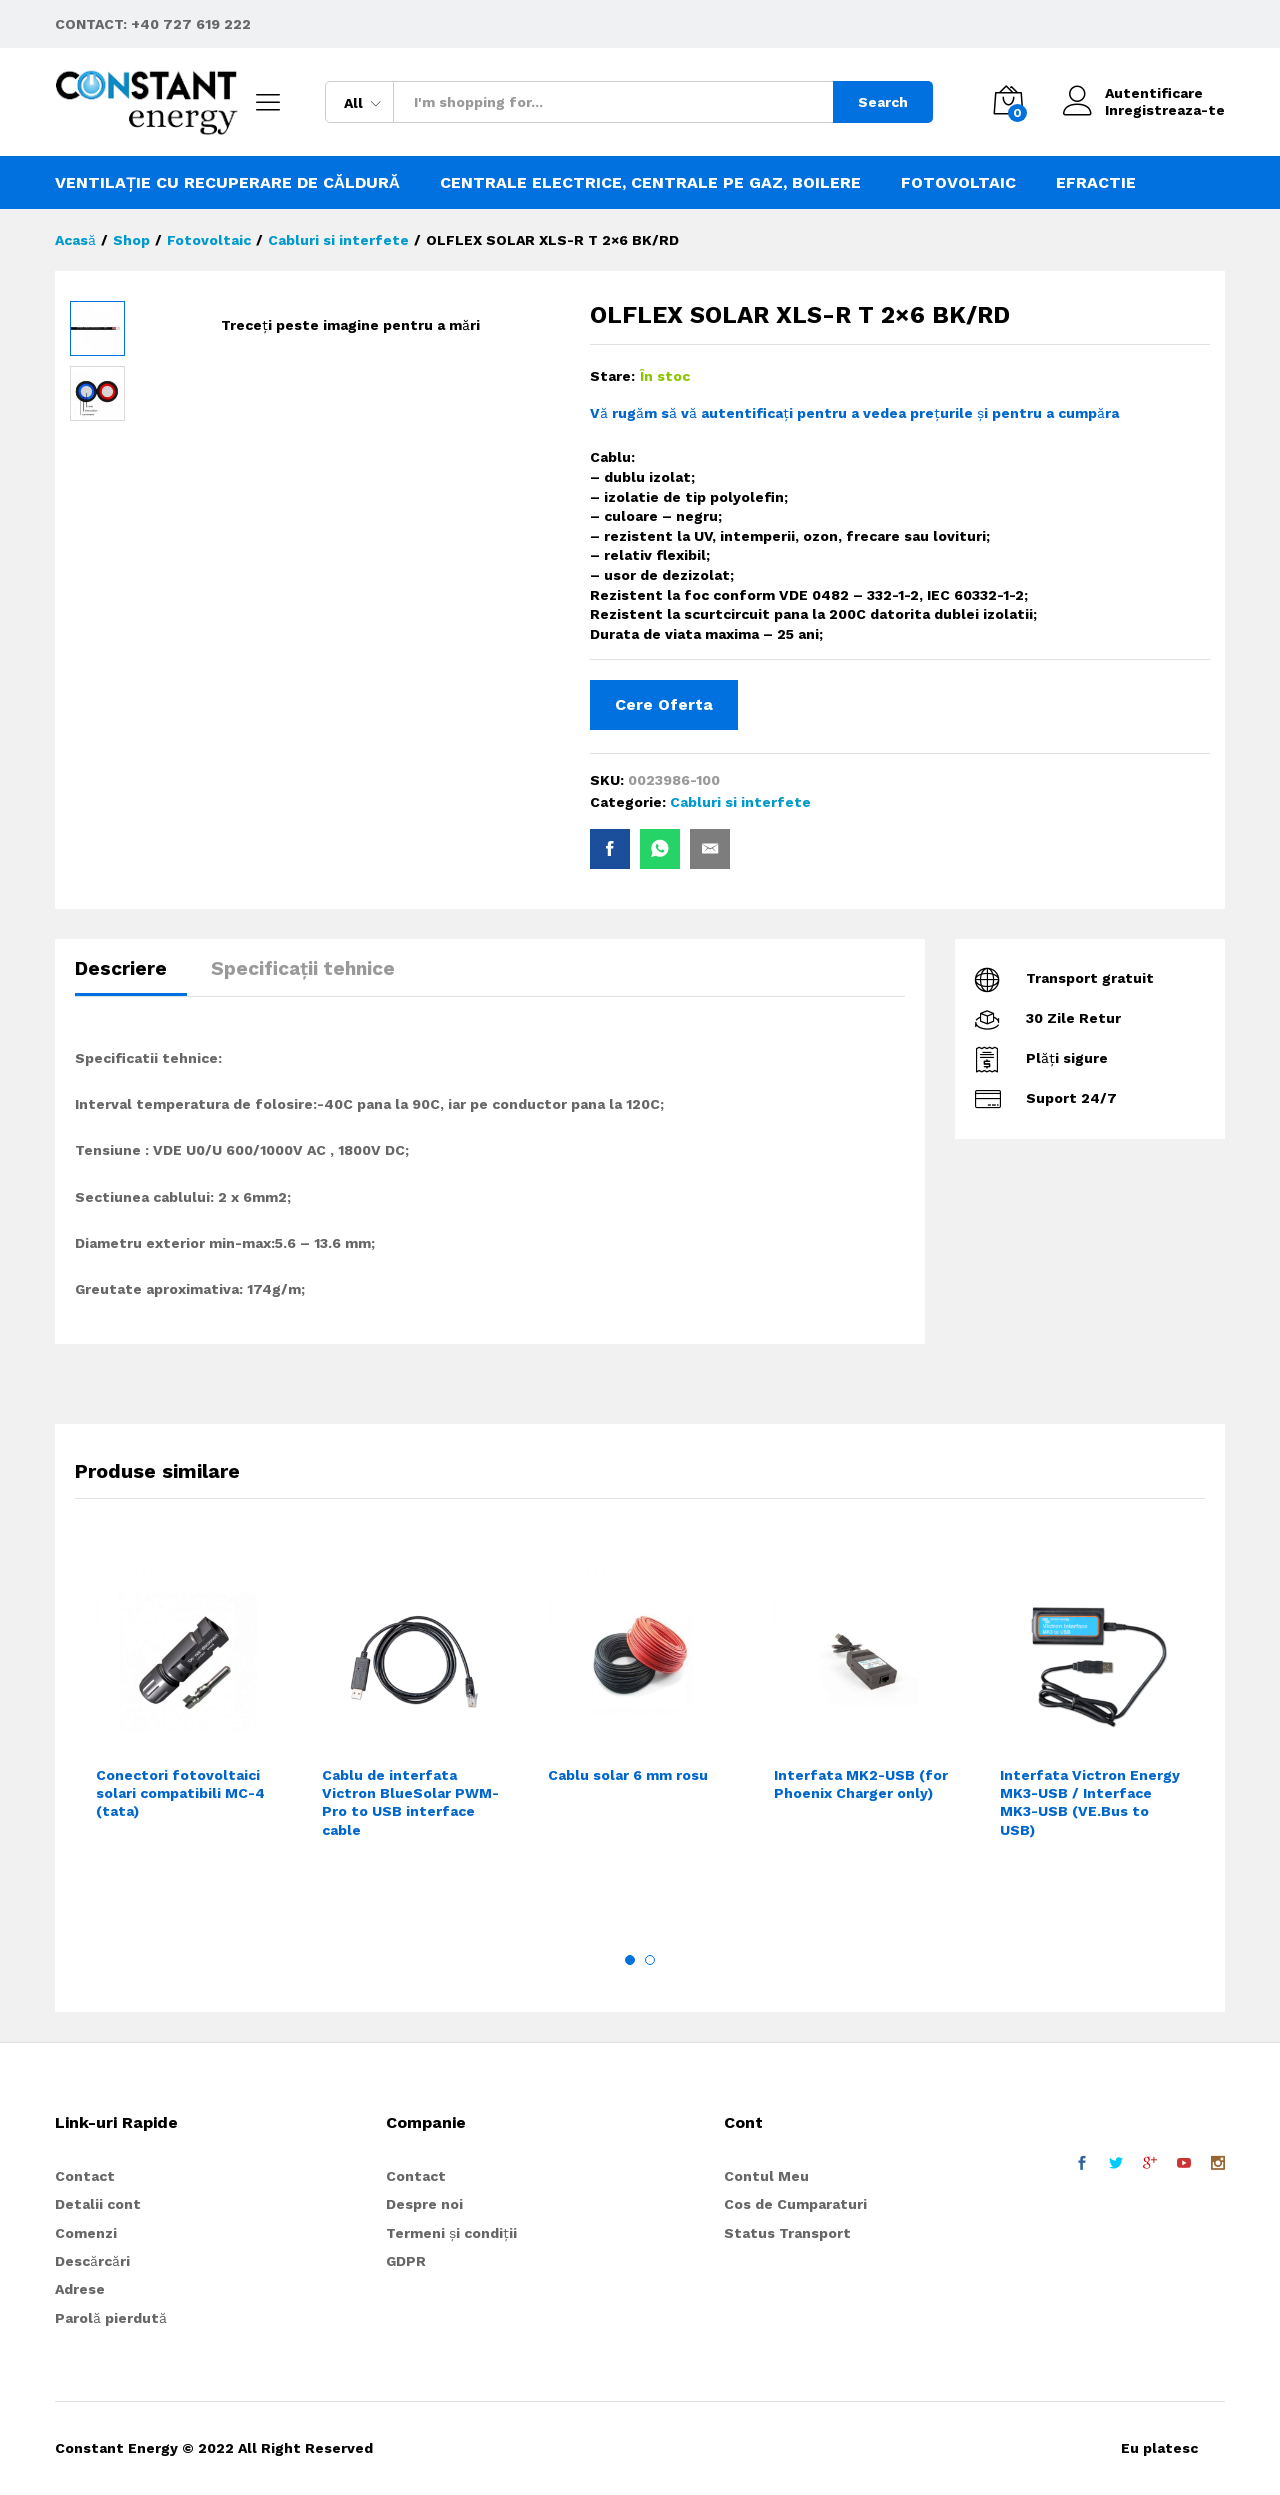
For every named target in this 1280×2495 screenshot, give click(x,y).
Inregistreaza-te (1165, 110)
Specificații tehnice (303, 968)
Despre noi (424, 2204)
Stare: (612, 376)
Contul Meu (766, 2176)
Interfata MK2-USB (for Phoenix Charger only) (861, 1784)
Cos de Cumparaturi (795, 2204)
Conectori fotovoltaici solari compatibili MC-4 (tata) (180, 1793)
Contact (85, 2176)
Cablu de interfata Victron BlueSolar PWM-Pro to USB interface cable (410, 1802)
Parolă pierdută (111, 2318)
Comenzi (86, 2233)
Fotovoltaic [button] (958, 183)
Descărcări (92, 2261)
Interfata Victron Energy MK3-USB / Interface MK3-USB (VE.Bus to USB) (1090, 1802)
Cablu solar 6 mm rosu (628, 1775)
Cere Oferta (664, 704)
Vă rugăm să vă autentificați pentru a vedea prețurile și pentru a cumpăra (854, 413)
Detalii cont (98, 2204)
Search (883, 102)
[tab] (131, 977)
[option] (188, 1724)
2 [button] (650, 1960)
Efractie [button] (1096, 183)
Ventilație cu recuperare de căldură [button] (227, 183)
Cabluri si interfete (740, 802)
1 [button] (630, 1960)
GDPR (406, 2261)
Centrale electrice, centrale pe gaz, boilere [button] (650, 183)
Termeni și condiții (451, 2233)
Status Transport (787, 2233)
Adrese (80, 2289)
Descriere (121, 968)
